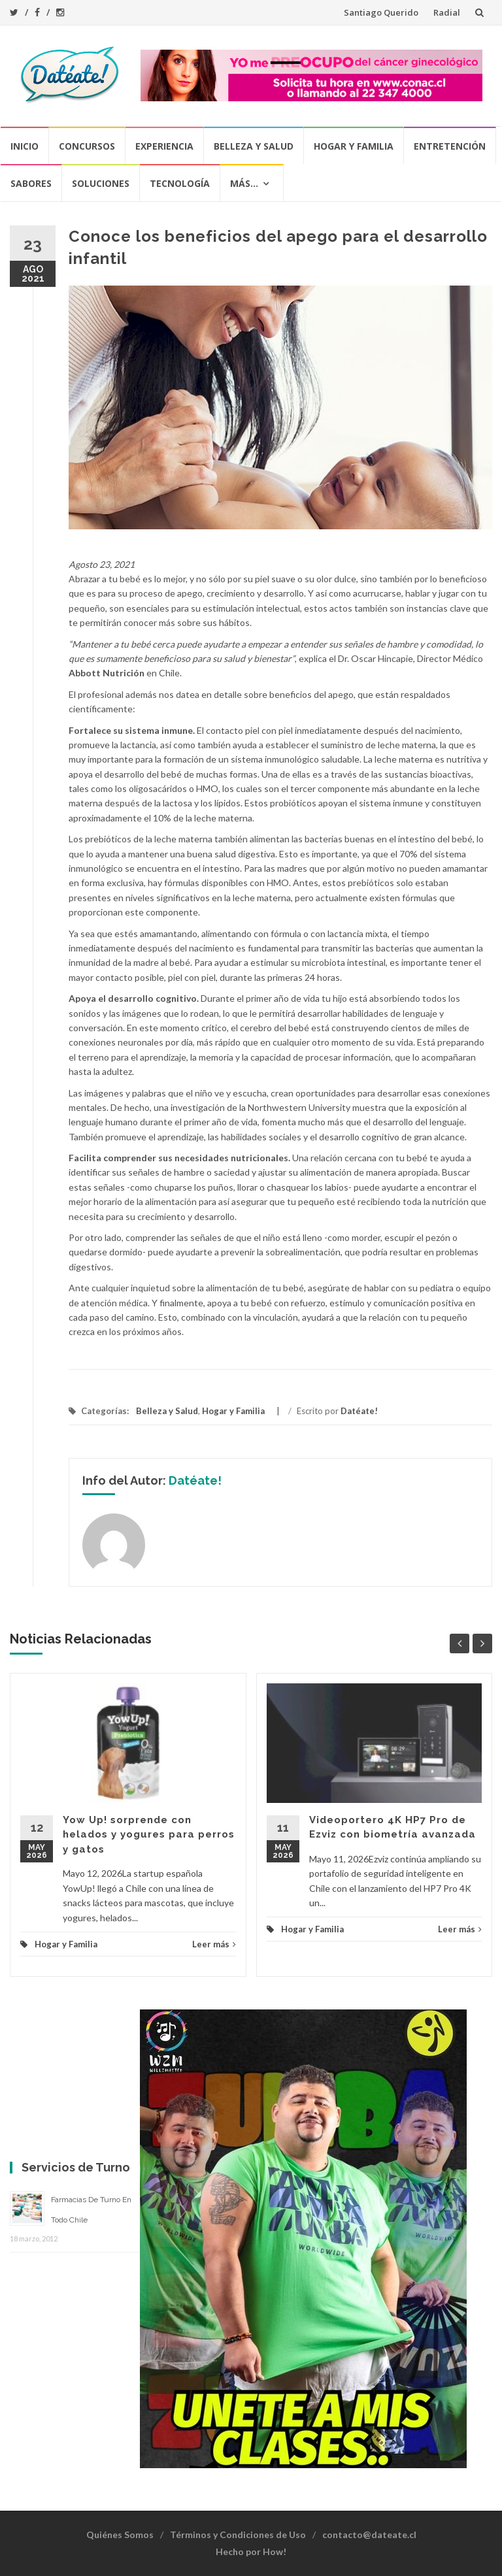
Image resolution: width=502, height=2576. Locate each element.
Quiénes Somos (120, 2534)
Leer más (214, 1944)
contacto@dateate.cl (369, 2534)
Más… (244, 183)
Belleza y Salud (253, 146)
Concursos (87, 146)
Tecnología (180, 183)
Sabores (31, 183)
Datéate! (359, 1411)
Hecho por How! (251, 2551)
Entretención (450, 146)
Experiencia (164, 146)
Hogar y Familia (353, 146)
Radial (446, 12)
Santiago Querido (381, 12)
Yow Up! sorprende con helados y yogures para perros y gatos (149, 1834)
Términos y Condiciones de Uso (238, 2534)
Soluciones (100, 183)
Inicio (24, 146)
